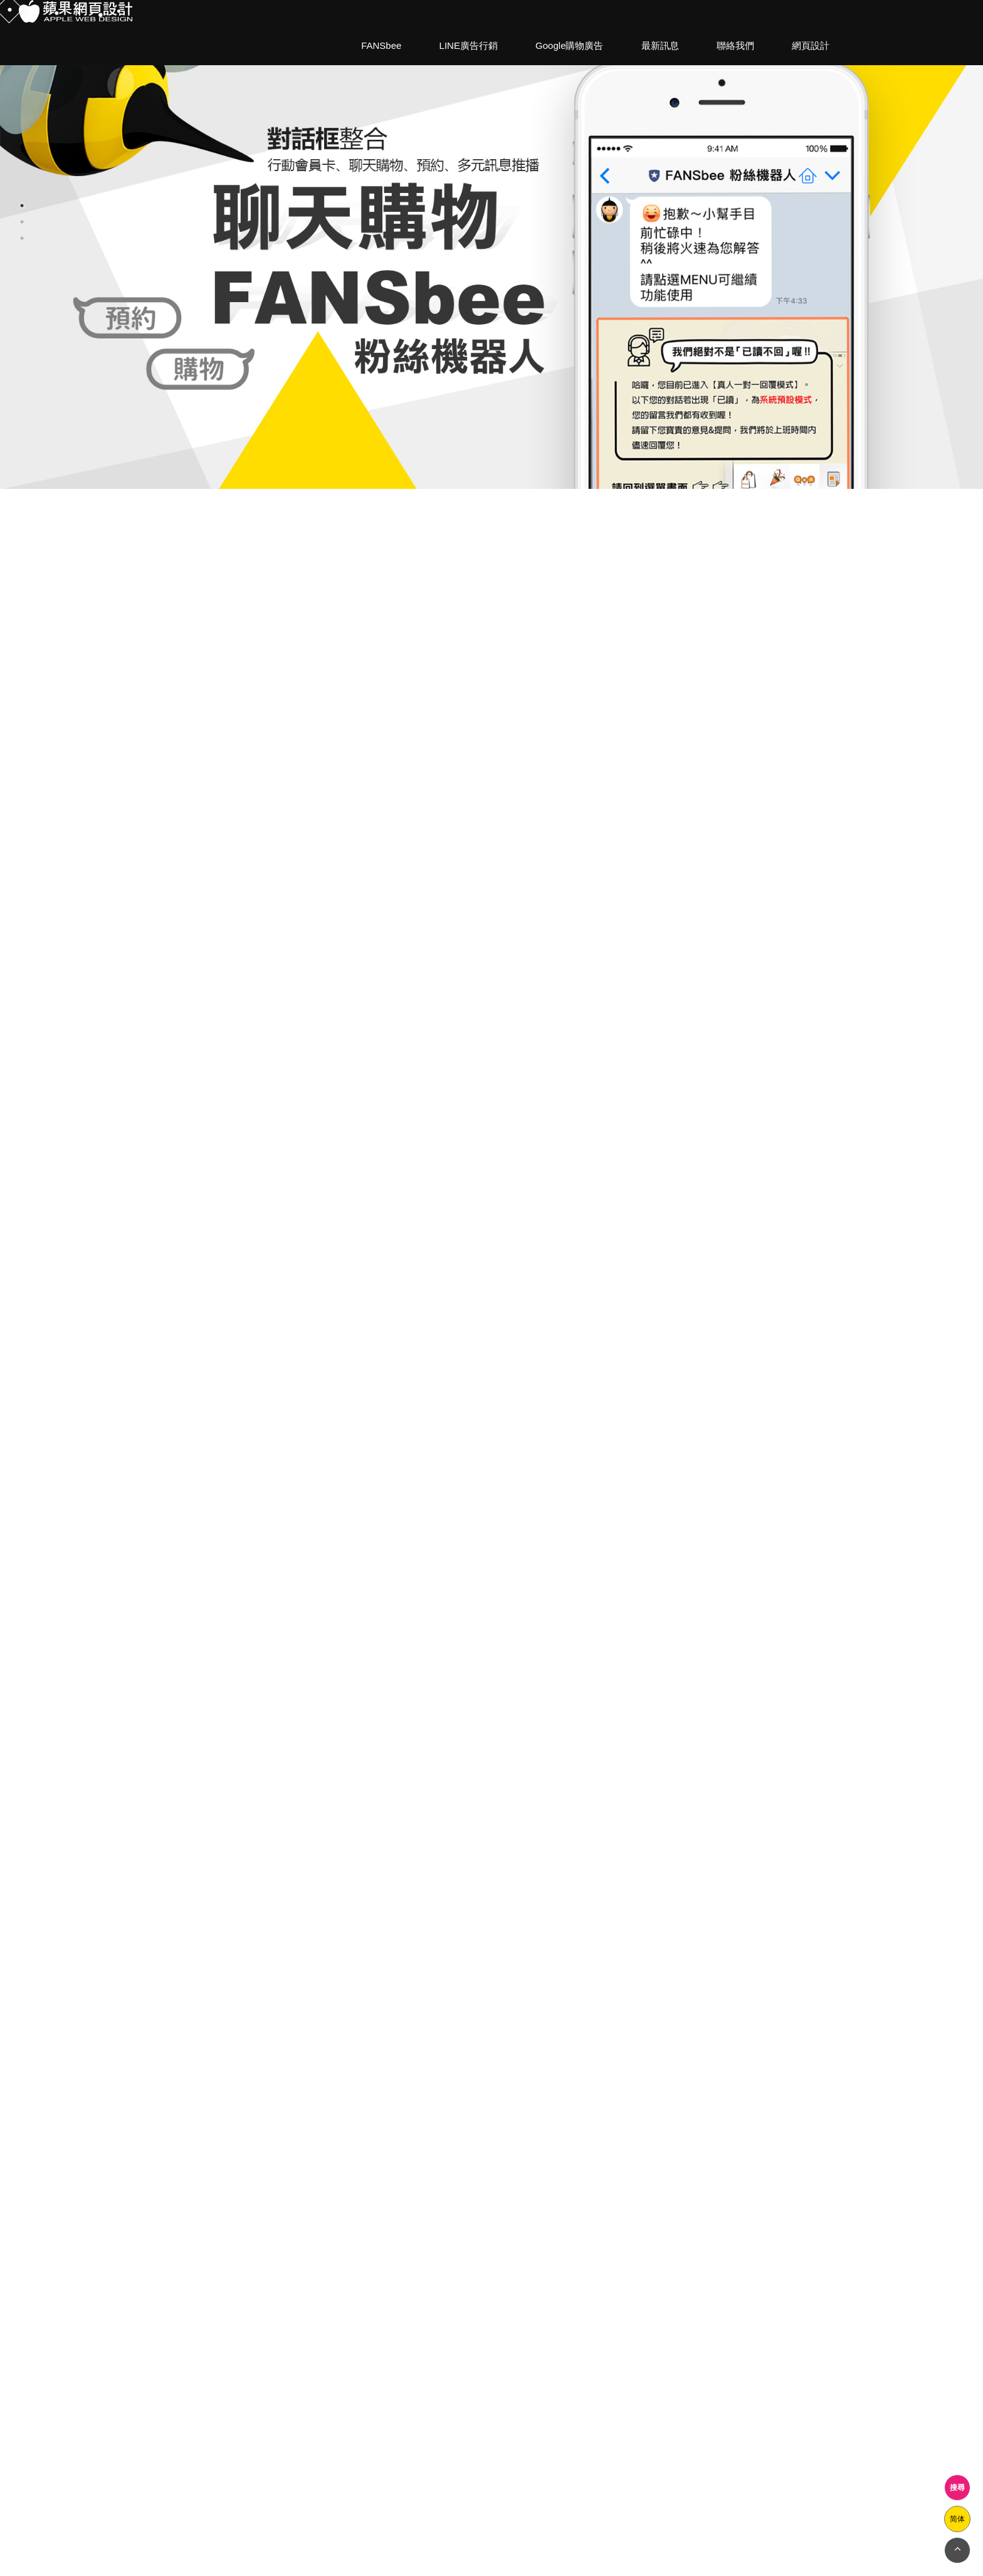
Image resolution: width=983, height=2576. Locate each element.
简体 (957, 2519)
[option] (491, 244)
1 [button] (22, 205)
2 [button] (22, 222)
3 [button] (22, 238)
